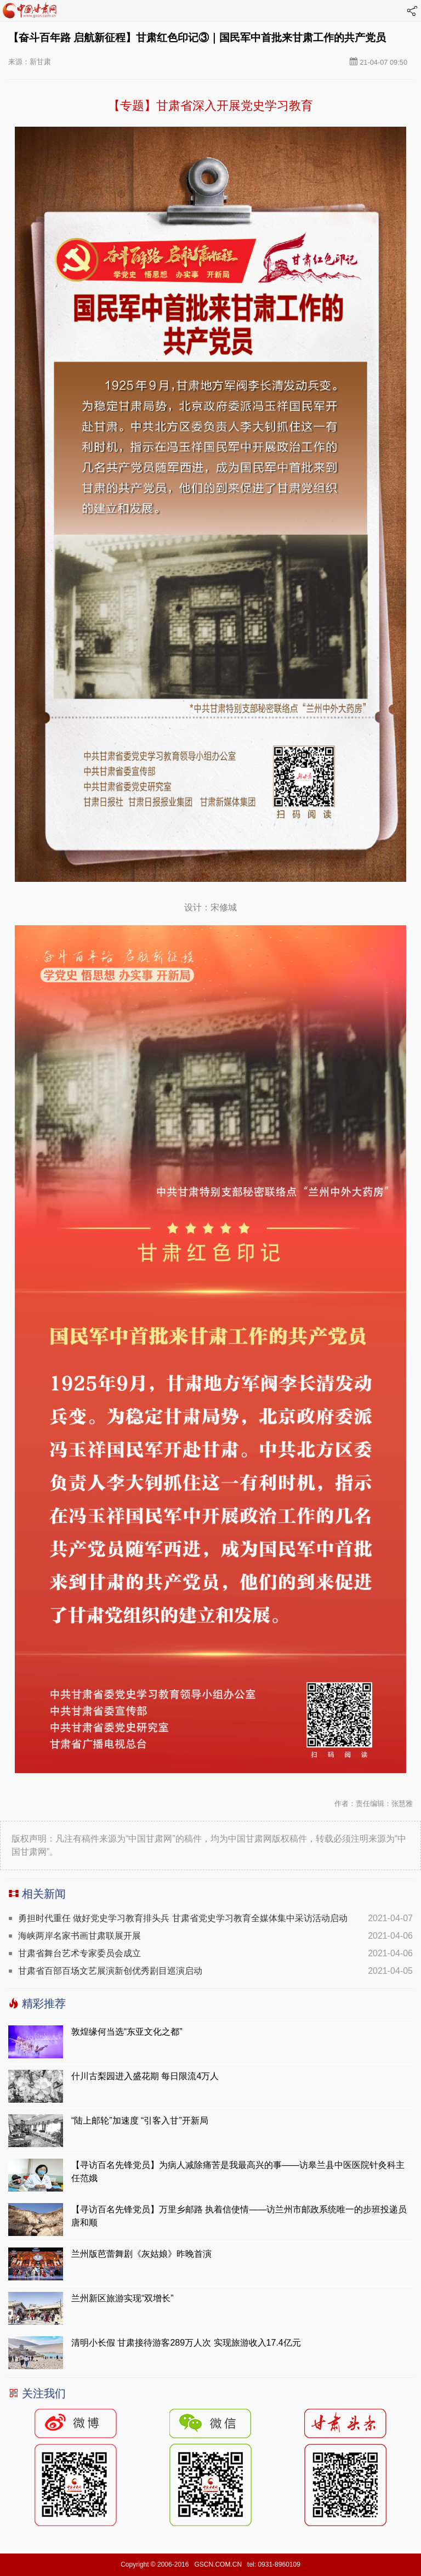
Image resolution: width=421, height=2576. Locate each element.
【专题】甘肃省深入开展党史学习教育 (210, 105)
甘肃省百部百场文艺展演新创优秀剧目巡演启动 (110, 1970)
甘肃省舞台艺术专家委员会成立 (79, 1953)
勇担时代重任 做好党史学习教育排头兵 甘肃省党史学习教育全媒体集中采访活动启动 (183, 1918)
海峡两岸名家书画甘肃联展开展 (79, 1935)
